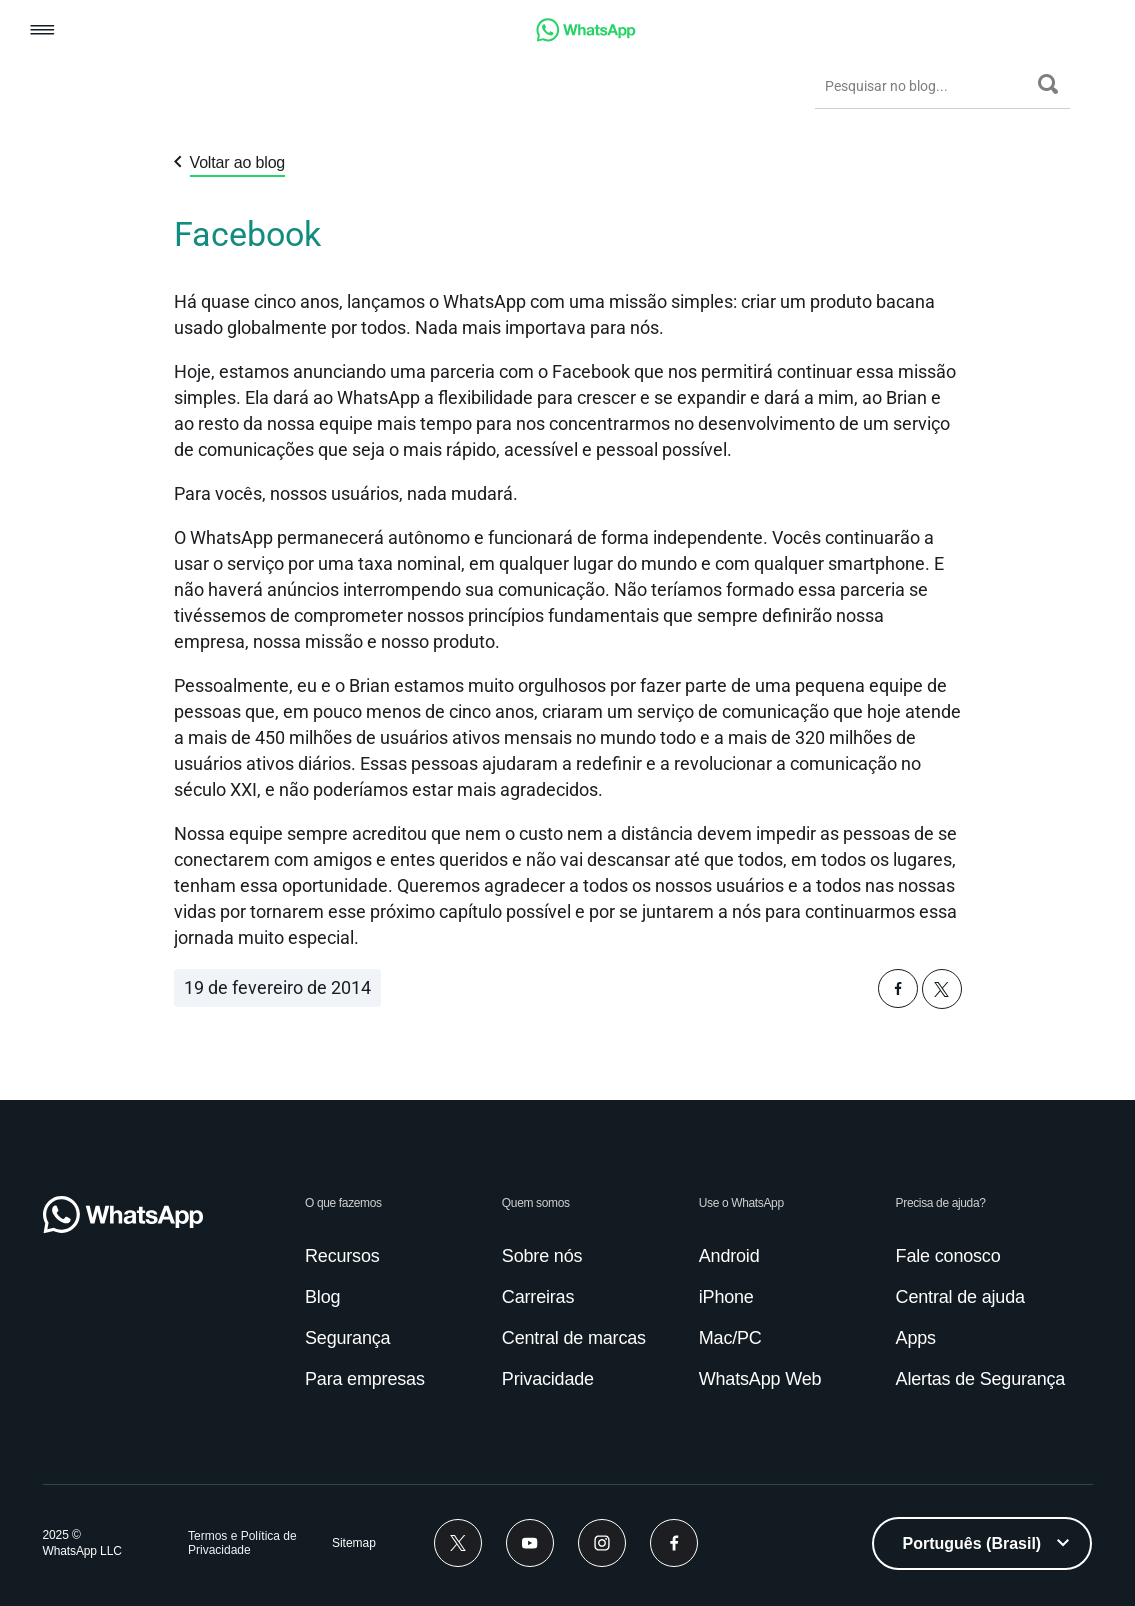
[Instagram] (602, 1543)
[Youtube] (530, 1543)
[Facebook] (674, 1543)
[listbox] (982, 1543)
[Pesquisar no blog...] (926, 86)
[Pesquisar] (1048, 84)
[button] (42, 31)
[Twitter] (458, 1543)
